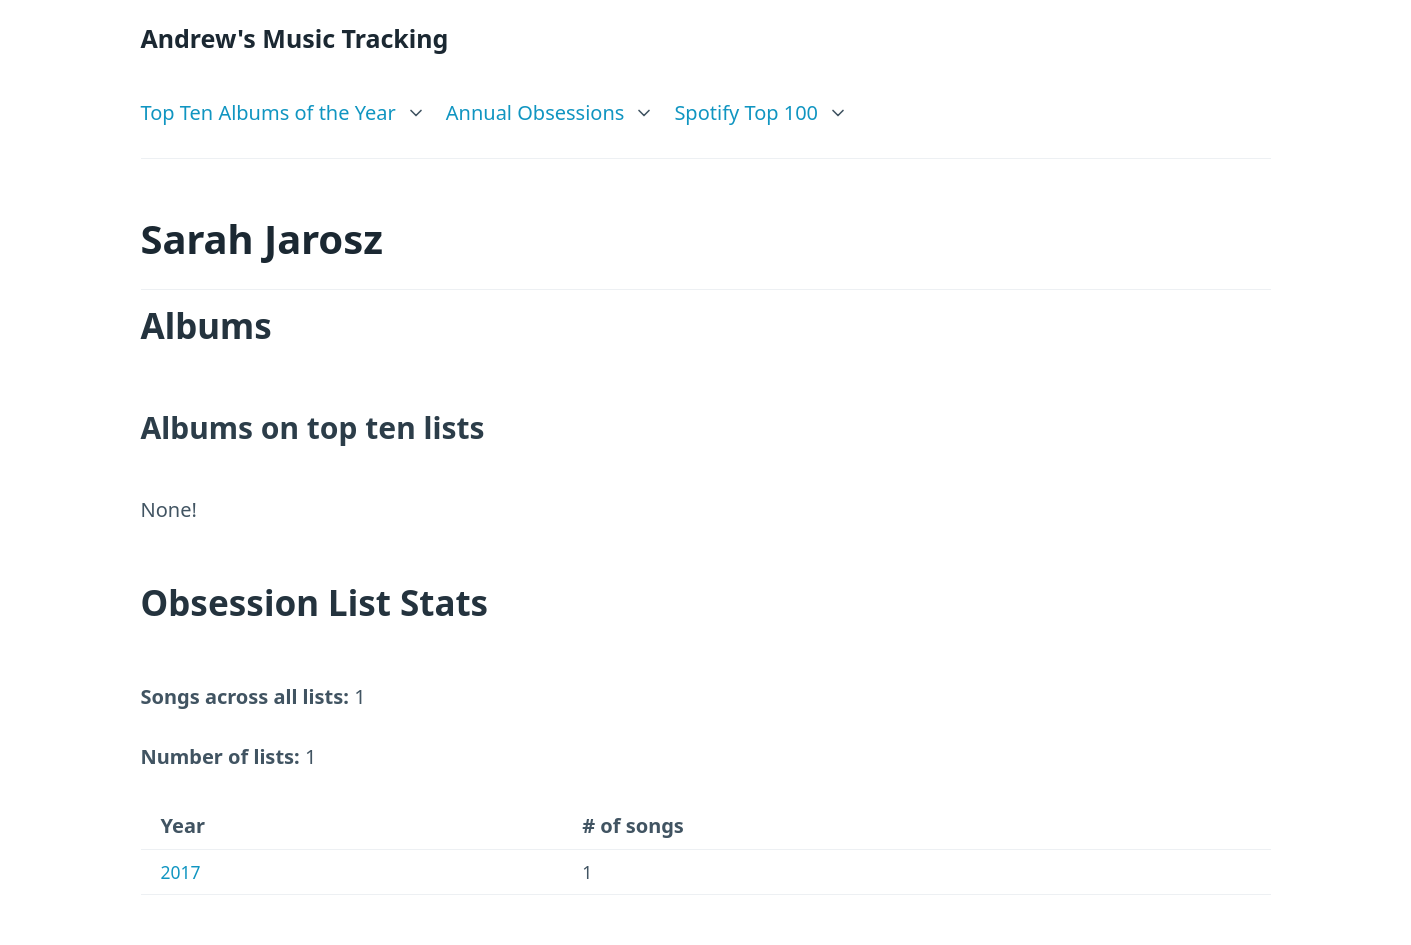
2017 (181, 872)
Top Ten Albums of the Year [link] (268, 112)
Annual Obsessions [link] (535, 112)
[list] (283, 108)
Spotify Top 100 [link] (746, 112)
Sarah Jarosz (262, 238)
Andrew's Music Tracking (295, 38)
